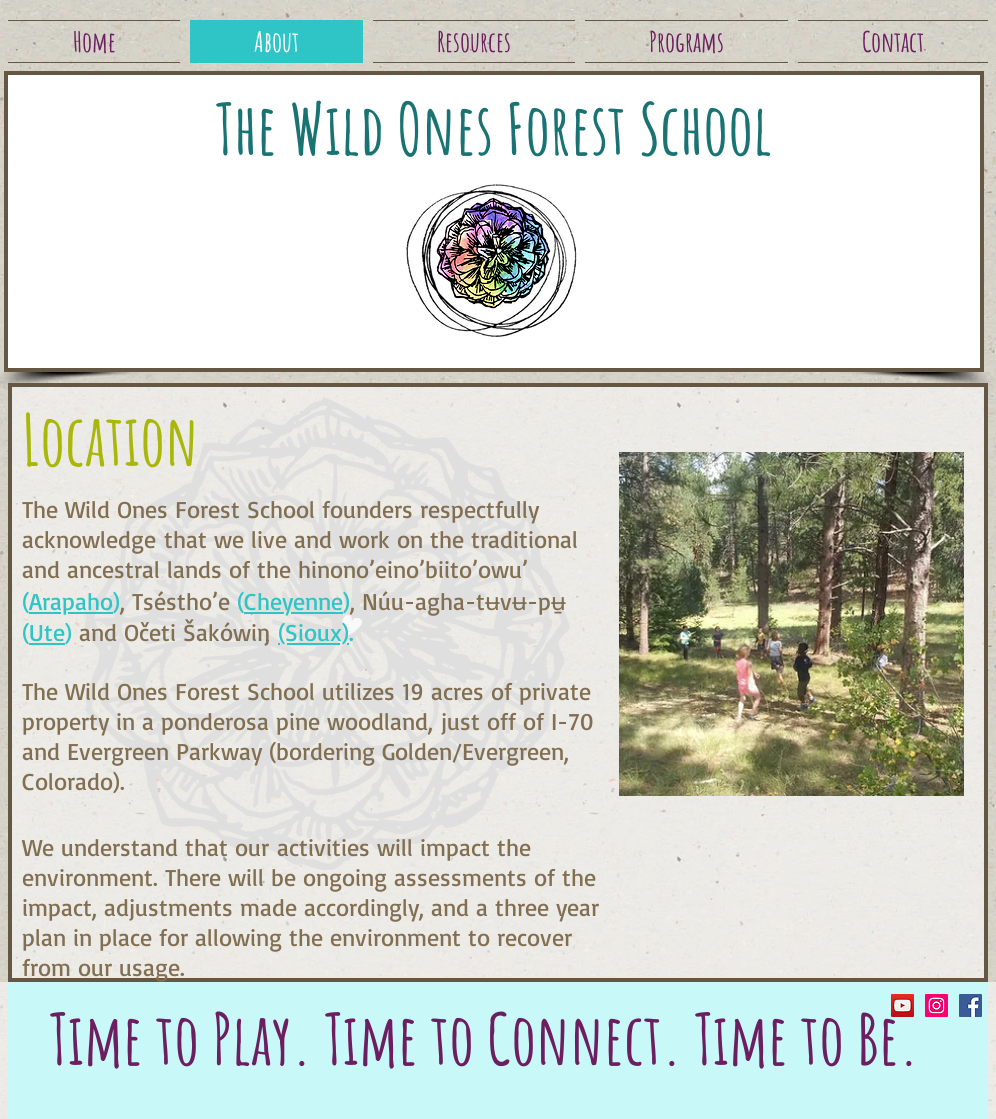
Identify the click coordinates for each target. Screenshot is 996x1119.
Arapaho (71, 601)
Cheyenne (293, 601)
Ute (47, 632)
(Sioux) (313, 632)
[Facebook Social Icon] (970, 1005)
